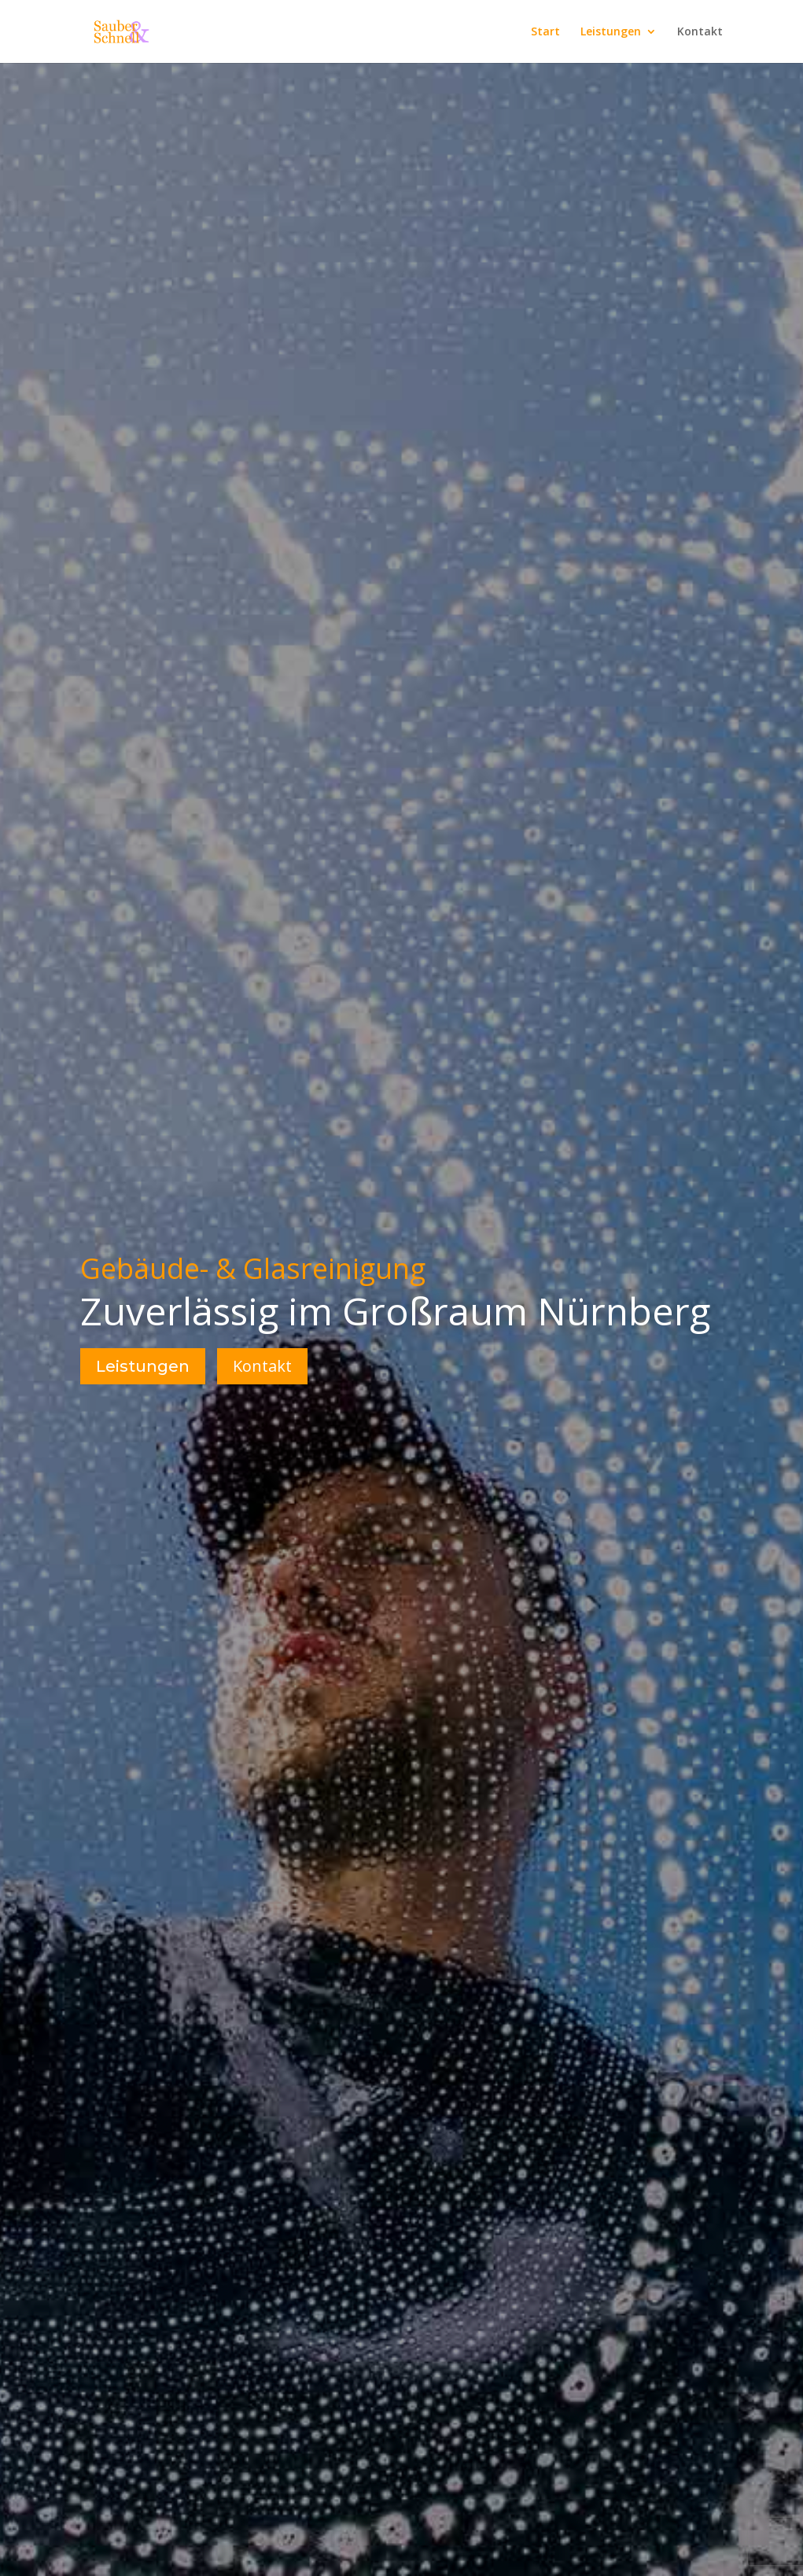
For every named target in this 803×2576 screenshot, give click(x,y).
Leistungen (610, 32)
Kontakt (700, 32)
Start (545, 32)
